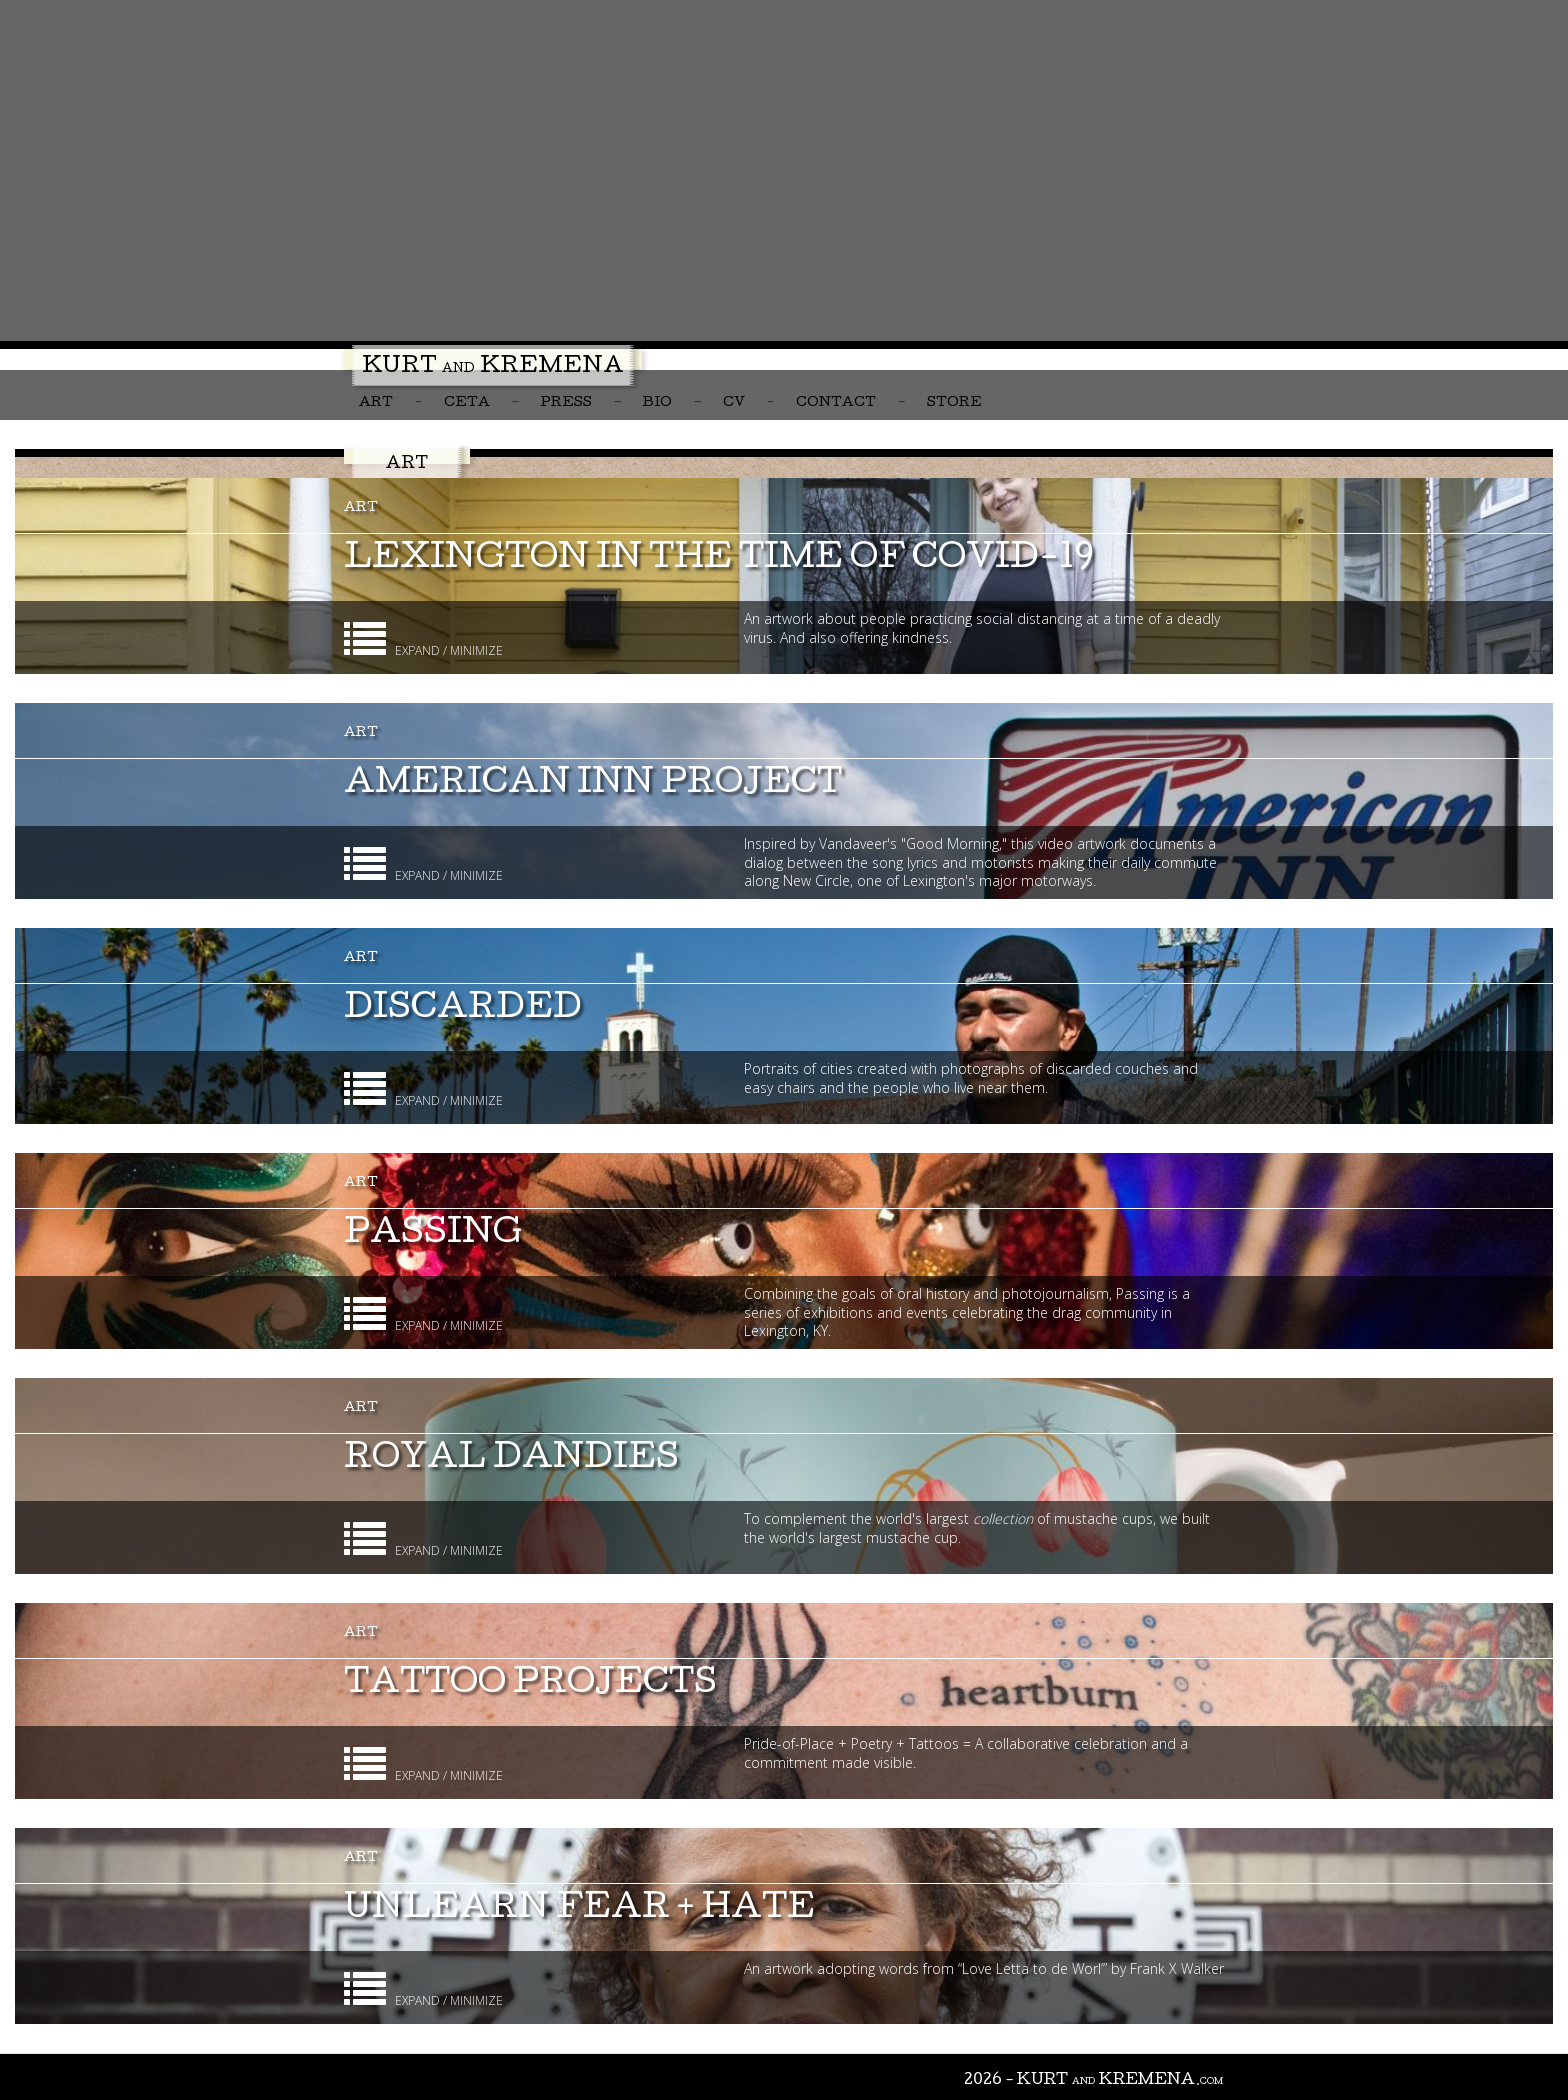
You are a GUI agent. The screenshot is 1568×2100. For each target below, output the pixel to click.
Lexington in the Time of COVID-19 (719, 560)
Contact (836, 403)
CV (734, 403)
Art (376, 403)
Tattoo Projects (530, 1685)
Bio (657, 403)
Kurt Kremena (493, 368)
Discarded (463, 1010)
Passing (433, 1235)
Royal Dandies (511, 1460)
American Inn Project (593, 785)
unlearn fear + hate (579, 1910)
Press (566, 403)
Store (954, 403)
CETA (467, 403)
